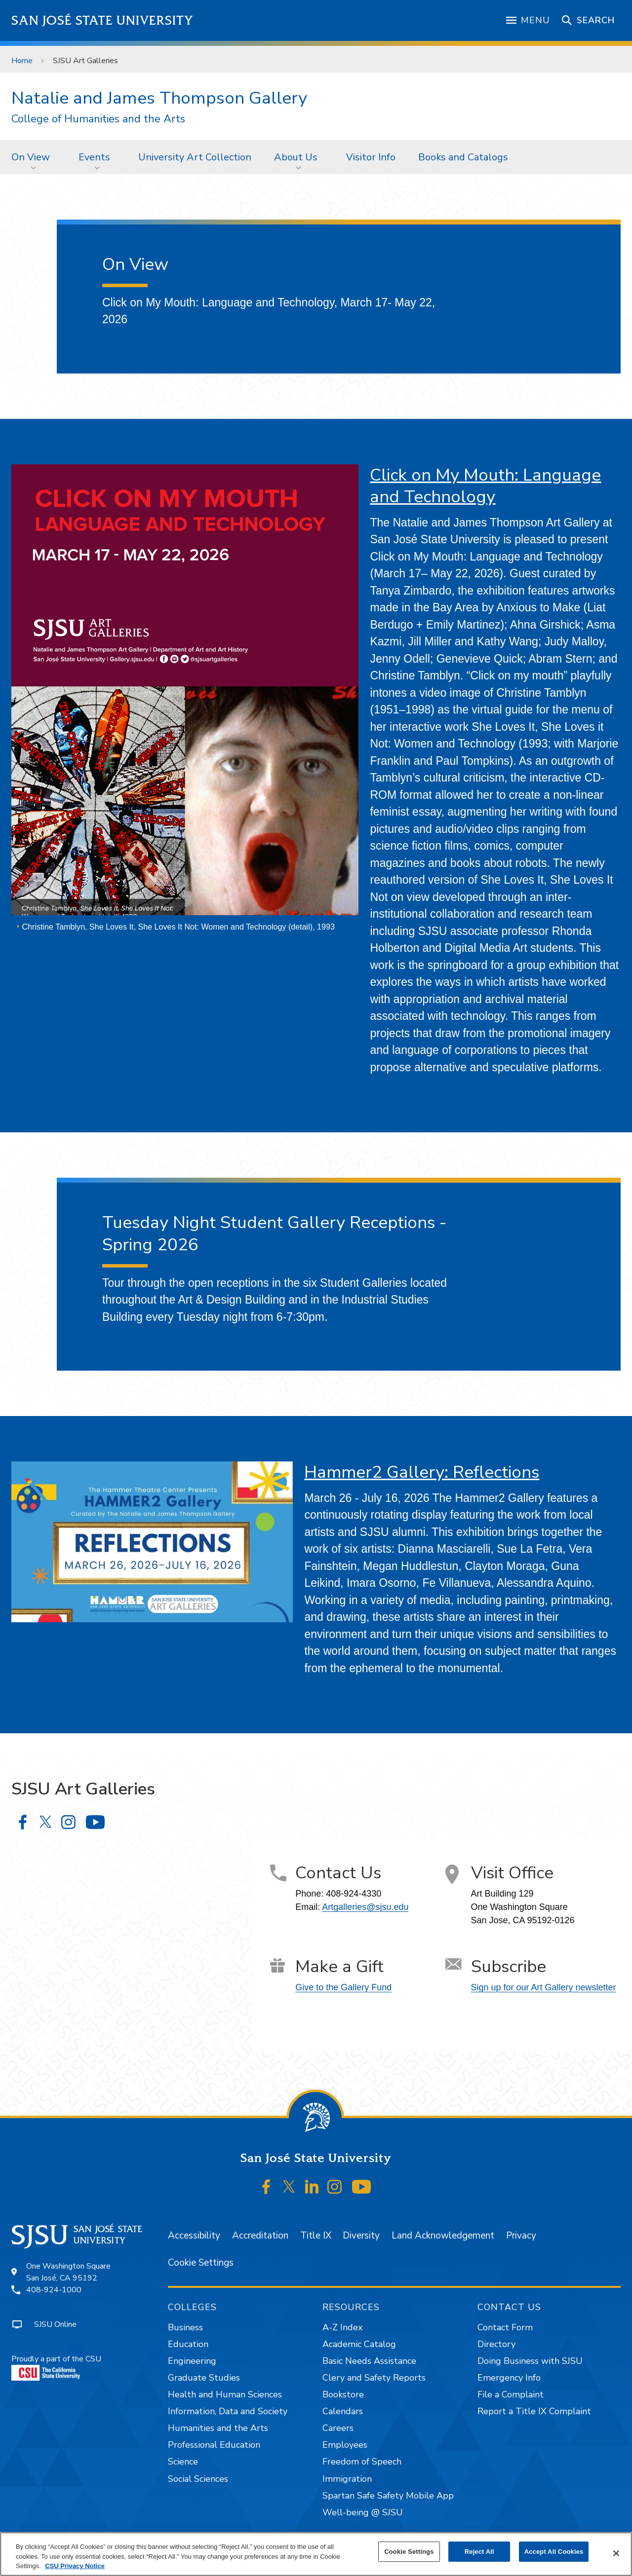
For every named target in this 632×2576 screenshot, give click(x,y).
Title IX (315, 2235)
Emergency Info (509, 2378)
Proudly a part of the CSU (56, 2367)
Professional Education (214, 2445)
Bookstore (343, 2394)
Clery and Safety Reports (374, 2378)
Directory (496, 2344)
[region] (316, 2554)
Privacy (521, 2235)
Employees (344, 2445)
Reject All (479, 2551)
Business (185, 2327)
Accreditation (260, 2235)
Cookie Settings (201, 2262)
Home (22, 60)
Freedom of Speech (361, 2461)
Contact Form (505, 2327)
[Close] (616, 2553)
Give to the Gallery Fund (343, 1987)
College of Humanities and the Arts (98, 119)
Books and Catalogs (463, 157)
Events (94, 157)
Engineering (192, 2361)
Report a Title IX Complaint (534, 2411)
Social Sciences (198, 2479)
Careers (338, 2428)
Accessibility (194, 2235)
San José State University (102, 20)
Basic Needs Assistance (369, 2361)
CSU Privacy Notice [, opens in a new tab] (75, 2566)
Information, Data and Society (227, 2411)
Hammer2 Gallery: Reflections (421, 1472)
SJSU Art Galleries (85, 60)
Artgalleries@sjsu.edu (365, 1907)
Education (188, 2344)
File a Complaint (510, 2394)
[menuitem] (33, 157)
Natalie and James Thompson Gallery (159, 98)
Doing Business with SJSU (530, 2361)
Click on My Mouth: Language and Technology (485, 486)
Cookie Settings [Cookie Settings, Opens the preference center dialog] (409, 2551)
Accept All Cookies (554, 2551)
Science (183, 2461)
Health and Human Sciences (225, 2394)
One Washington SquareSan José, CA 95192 (68, 2272)
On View (30, 157)
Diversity (361, 2235)
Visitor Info (370, 157)
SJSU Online (55, 2324)
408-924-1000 (53, 2289)
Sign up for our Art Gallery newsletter (543, 1987)
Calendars (342, 2411)
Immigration (347, 2479)
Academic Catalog (359, 2344)
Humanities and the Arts (218, 2428)
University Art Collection (194, 157)
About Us (295, 157)
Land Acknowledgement (443, 2235)
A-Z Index (342, 2327)
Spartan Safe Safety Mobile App (388, 2495)
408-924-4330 (353, 1894)
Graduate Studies (204, 2378)
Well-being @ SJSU (362, 2512)
